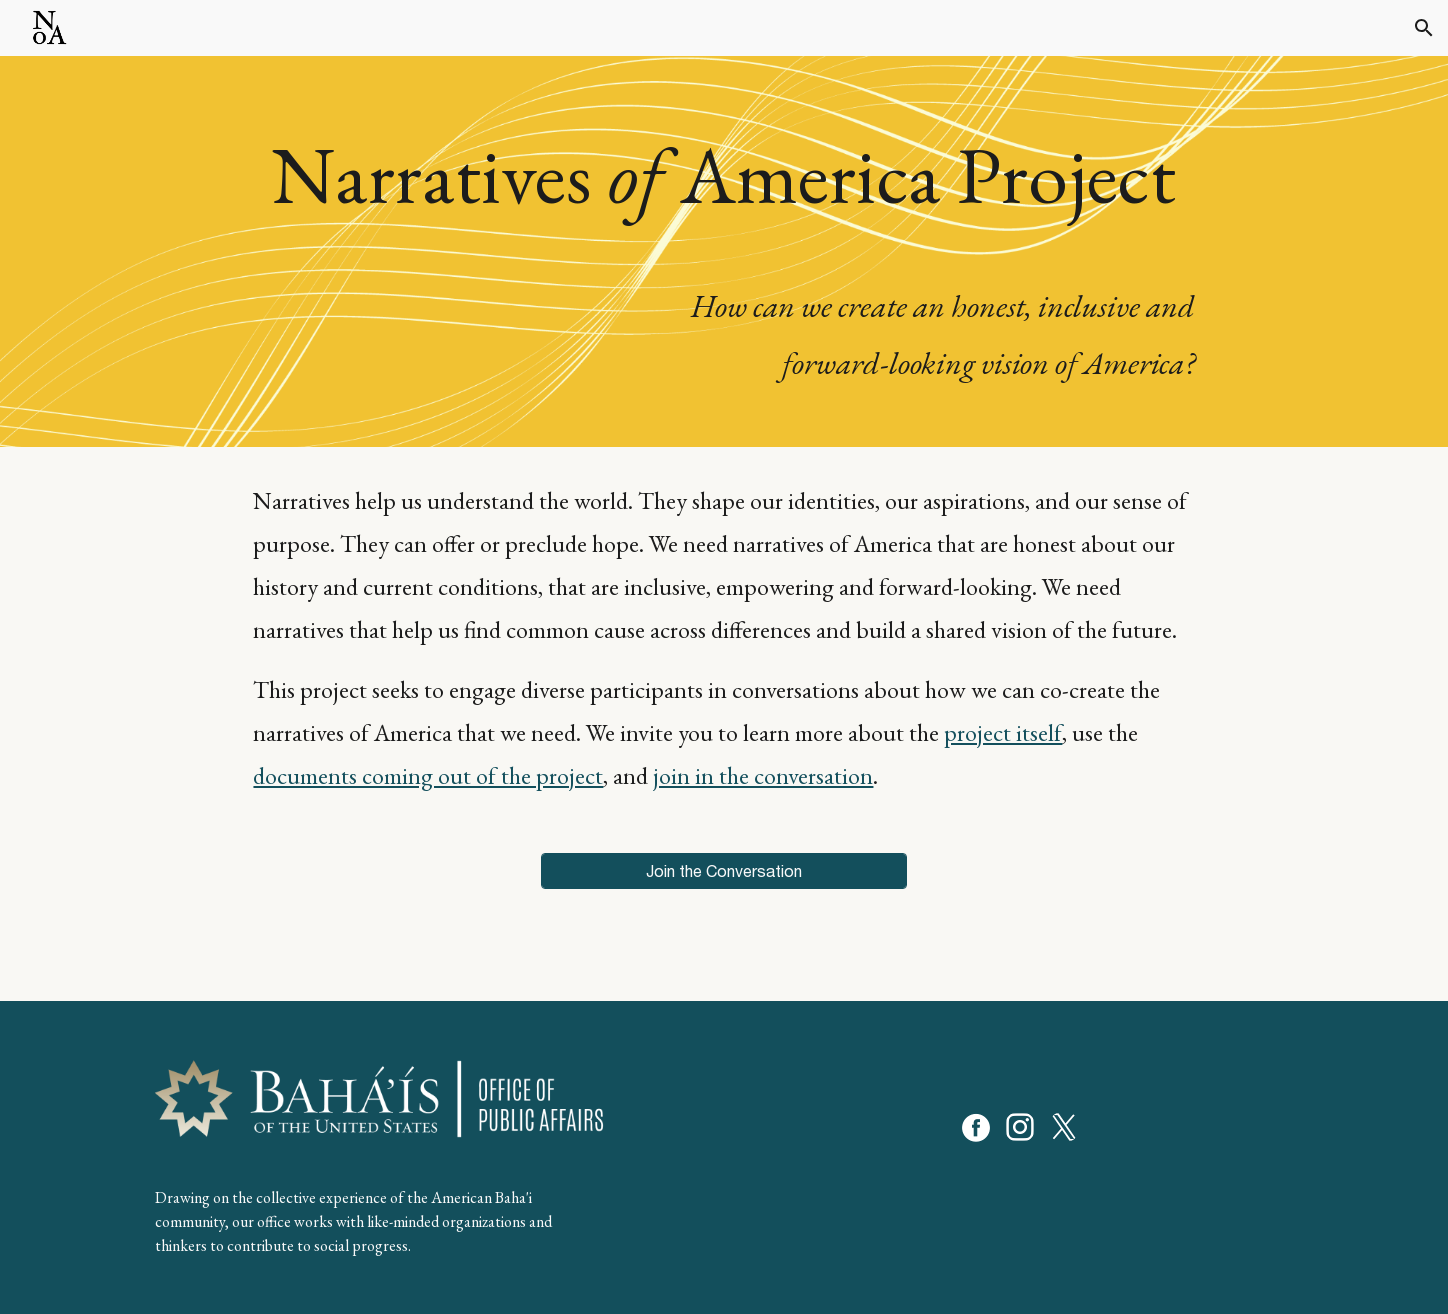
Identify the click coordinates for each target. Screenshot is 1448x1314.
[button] (1424, 28)
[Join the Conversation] (723, 871)
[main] (723, 251)
